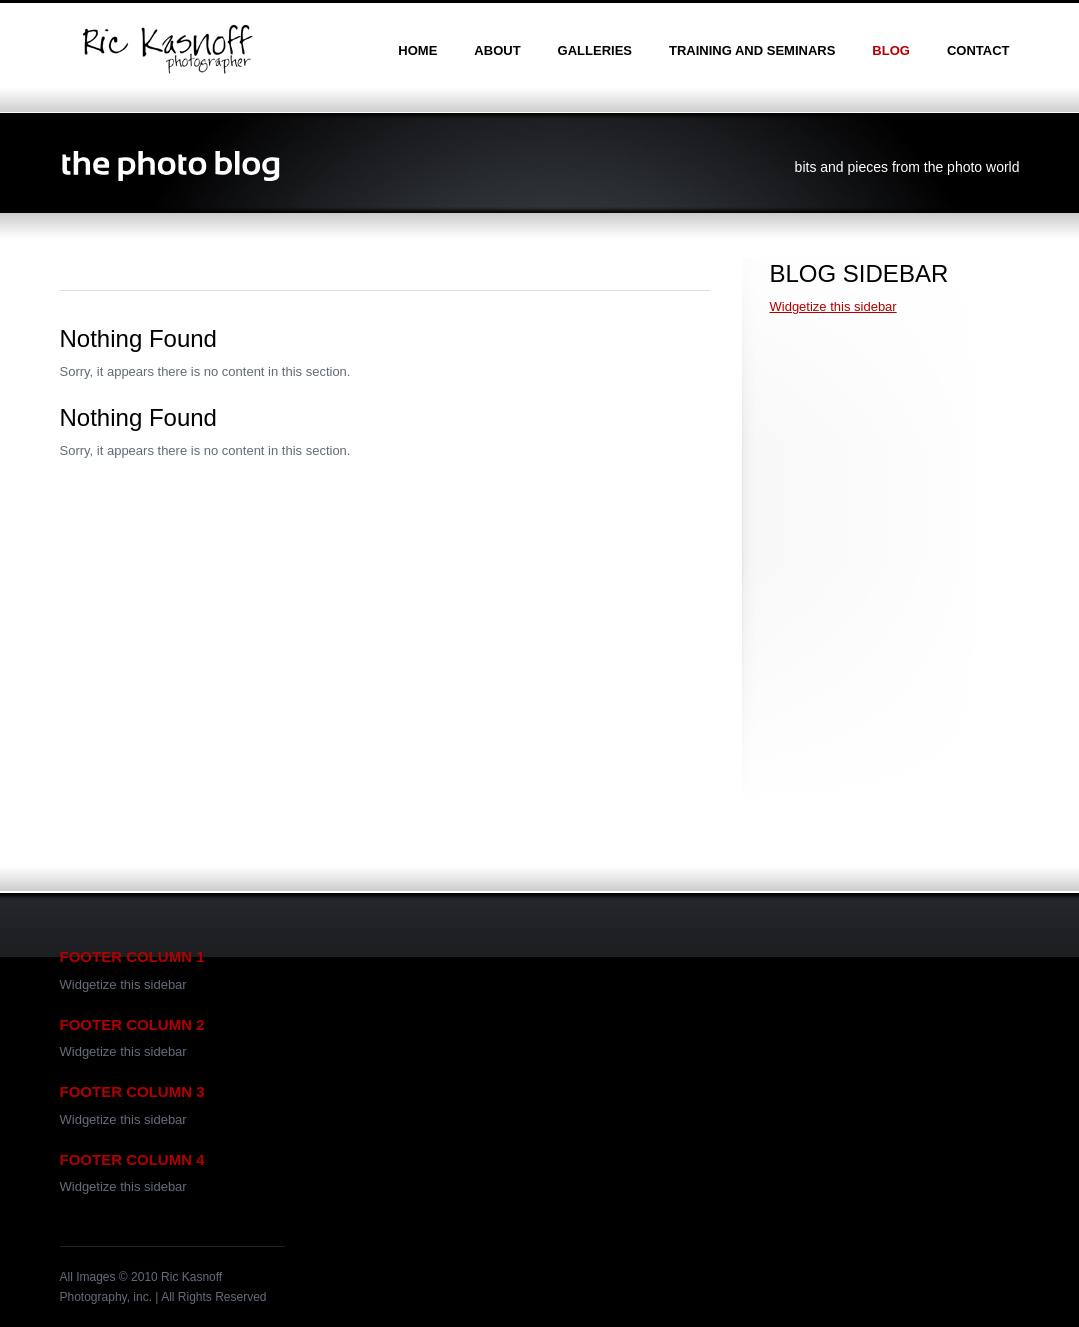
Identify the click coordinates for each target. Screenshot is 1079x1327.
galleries (595, 50)
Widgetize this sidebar (833, 306)
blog (891, 50)
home (417, 50)
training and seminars (752, 50)
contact (978, 50)
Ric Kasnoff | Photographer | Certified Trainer (167, 49)
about (497, 50)
